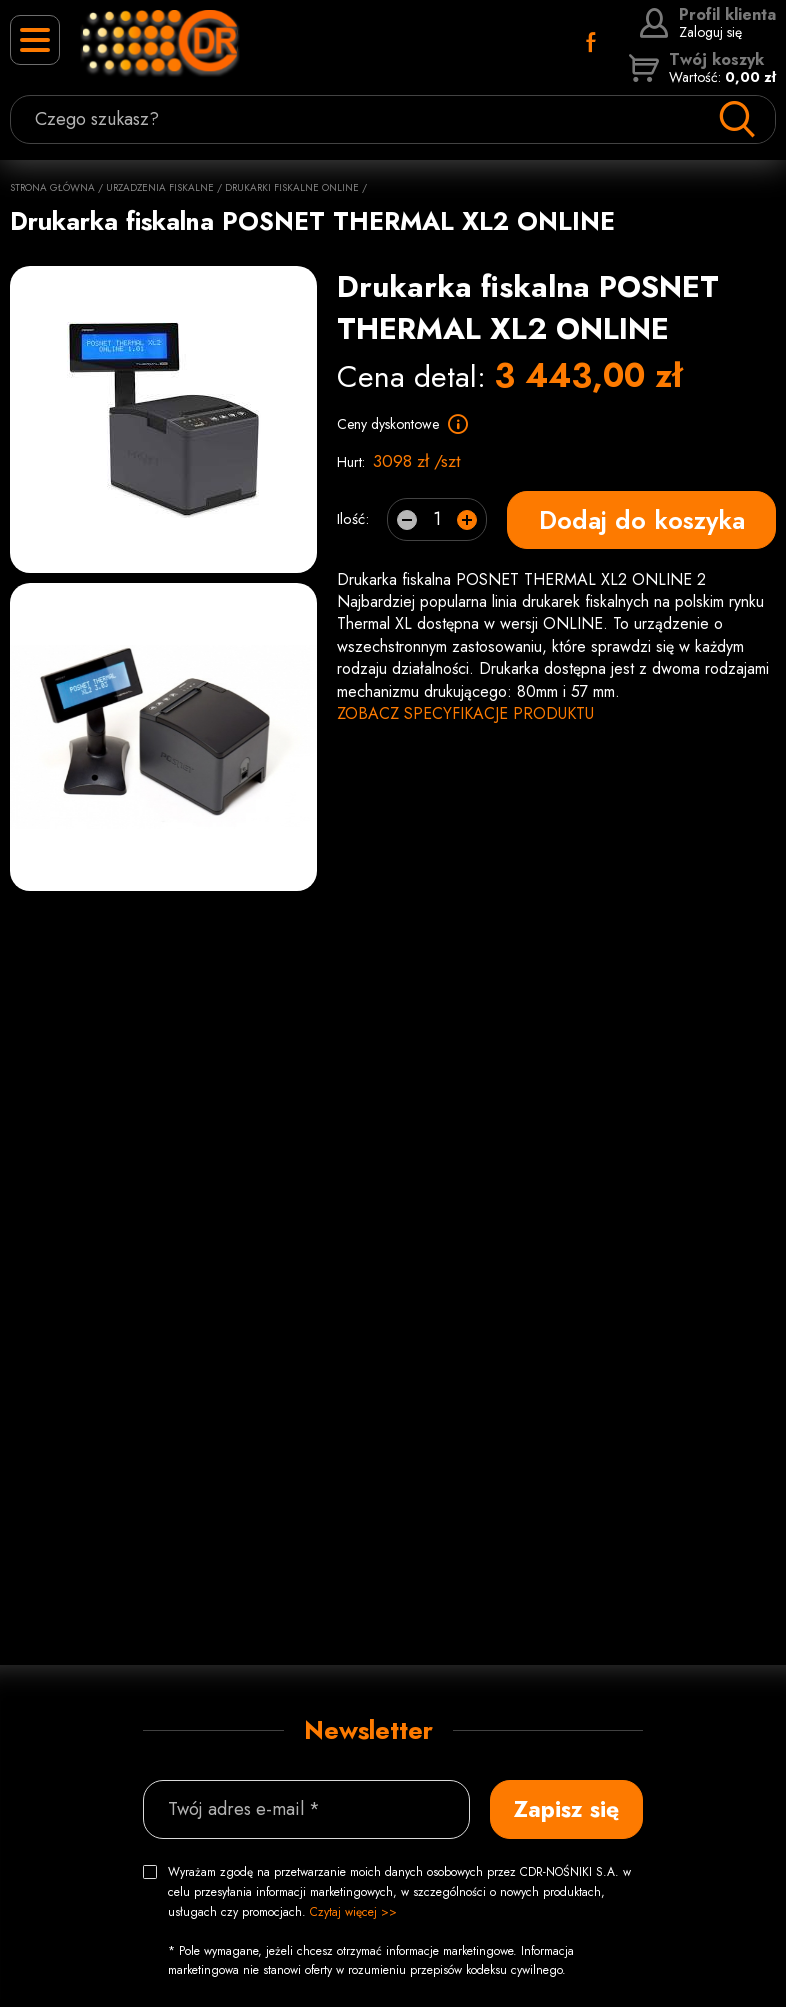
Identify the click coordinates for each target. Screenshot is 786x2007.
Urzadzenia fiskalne (160, 187)
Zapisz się (566, 1809)
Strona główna (52, 187)
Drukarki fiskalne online (292, 187)
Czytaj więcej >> (353, 1912)
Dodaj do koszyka (642, 519)
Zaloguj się (707, 23)
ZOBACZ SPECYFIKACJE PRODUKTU (465, 713)
